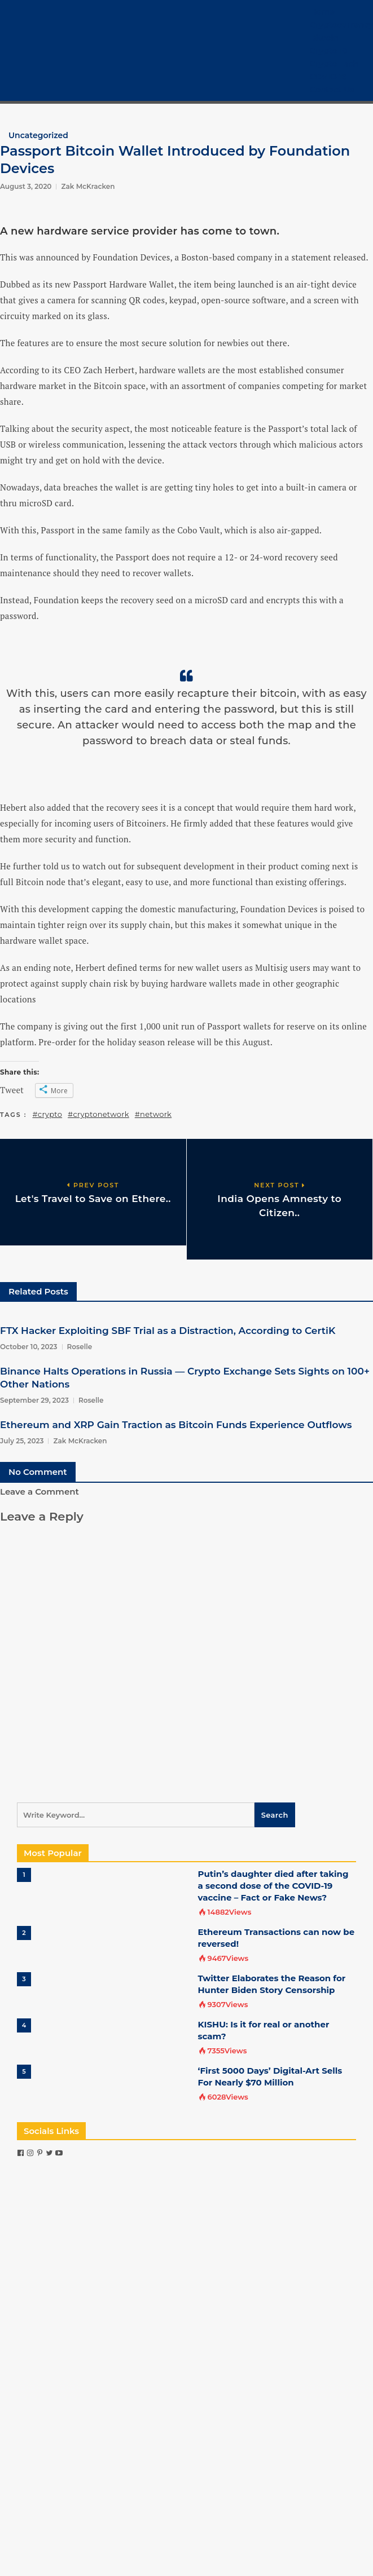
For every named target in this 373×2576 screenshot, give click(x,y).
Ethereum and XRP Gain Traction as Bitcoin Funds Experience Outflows (176, 1424)
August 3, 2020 (25, 186)
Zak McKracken (88, 186)
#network (153, 1114)
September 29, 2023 (34, 1400)
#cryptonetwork (98, 1114)
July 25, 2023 (21, 1441)
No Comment (37, 1471)
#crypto (48, 1114)
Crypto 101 (330, 51)
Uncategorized (38, 135)
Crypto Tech (334, 64)
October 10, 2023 (29, 1346)
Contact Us (332, 90)
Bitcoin (324, 38)
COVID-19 (328, 77)
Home (322, 12)
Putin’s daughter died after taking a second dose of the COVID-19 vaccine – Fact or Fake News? (273, 1885)
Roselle (80, 1346)
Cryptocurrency (341, 25)
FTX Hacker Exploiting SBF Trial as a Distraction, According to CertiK (167, 1330)
